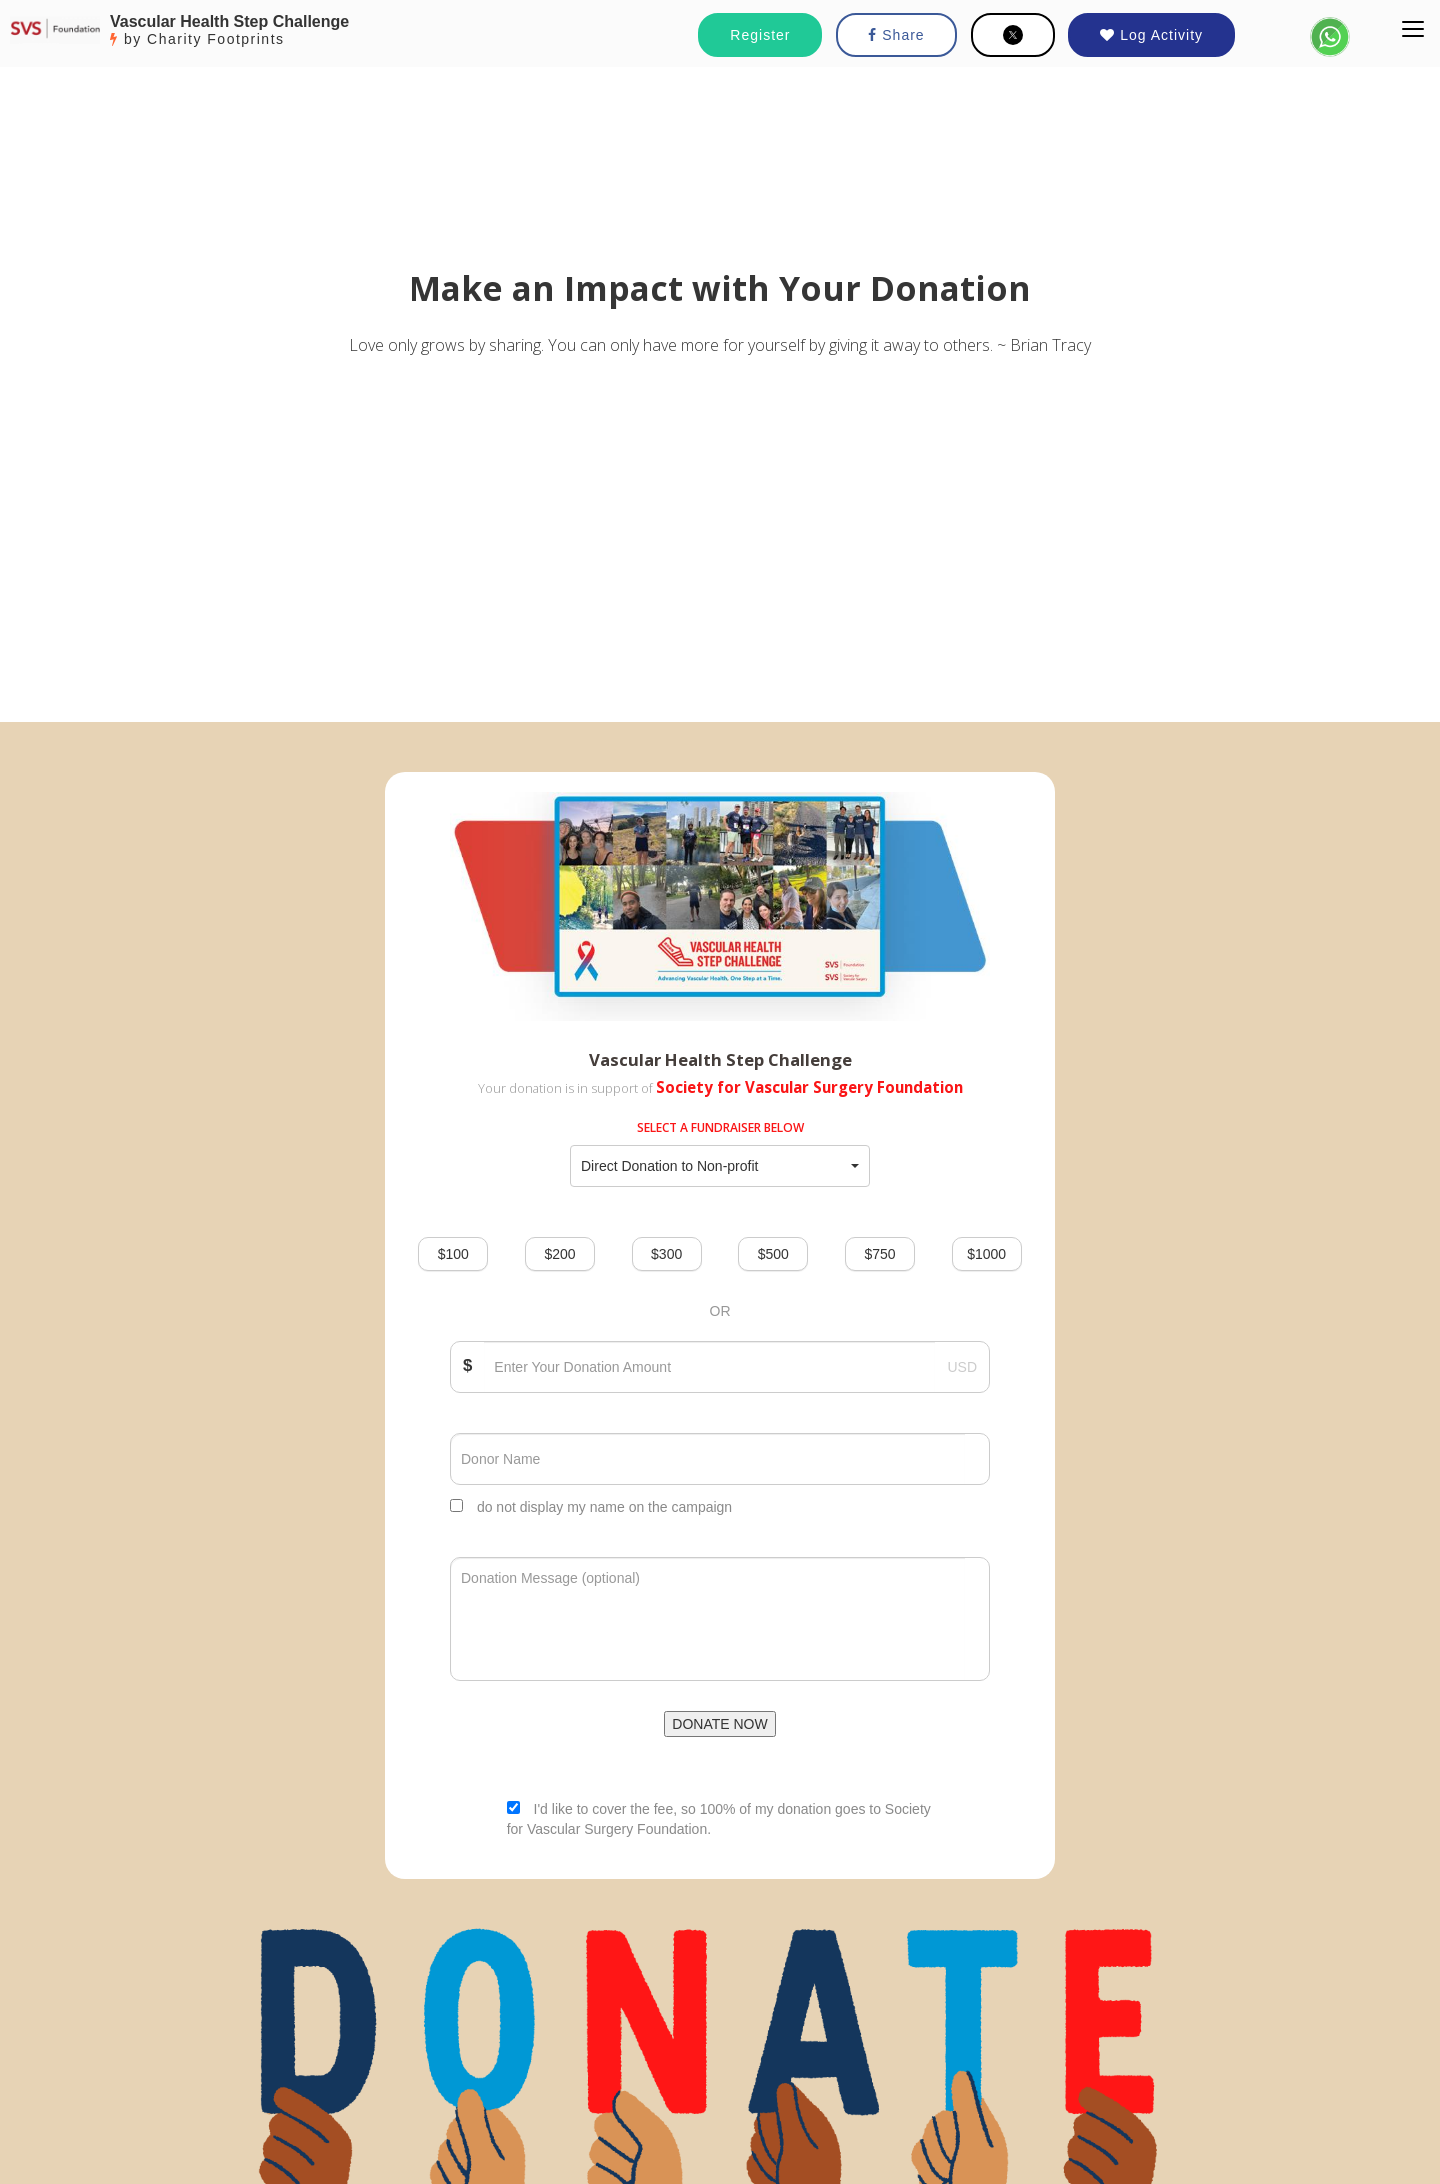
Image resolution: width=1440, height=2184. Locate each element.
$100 (453, 1254)
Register (760, 35)
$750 (879, 1254)
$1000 (986, 1254)
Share (896, 35)
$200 (559, 1254)
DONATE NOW (719, 1724)
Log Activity (1151, 35)
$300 (666, 1254)
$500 (773, 1254)
